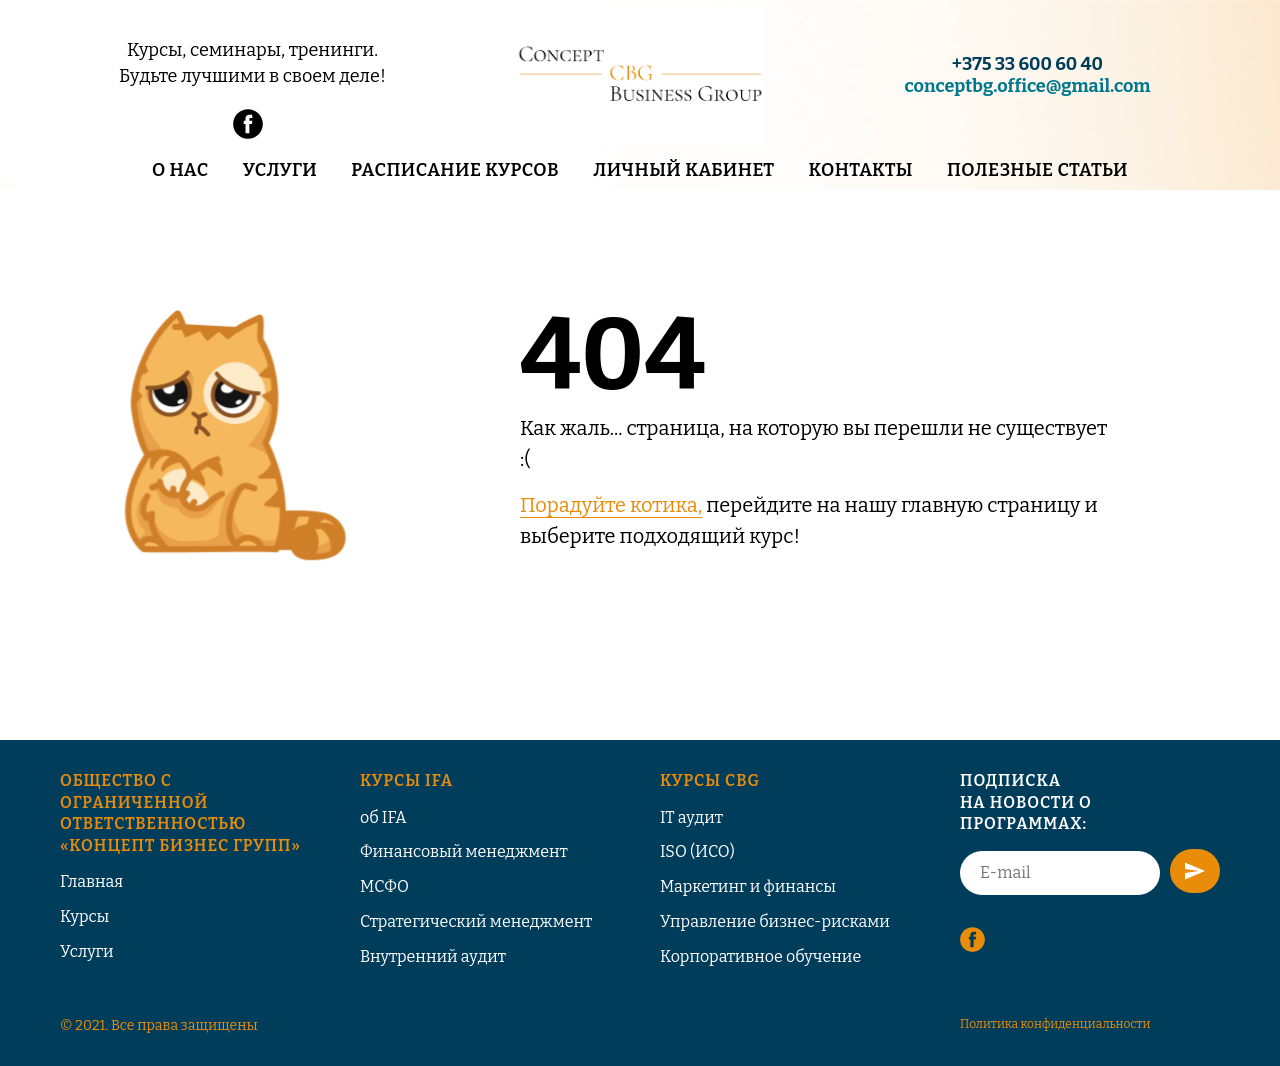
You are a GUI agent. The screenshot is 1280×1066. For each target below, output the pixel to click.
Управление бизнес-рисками (775, 921)
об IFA (383, 817)
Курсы (84, 916)
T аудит (694, 817)
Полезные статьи (1037, 170)
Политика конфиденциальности (1055, 1024)
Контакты (861, 170)
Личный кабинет (683, 170)
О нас (180, 170)
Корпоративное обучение (760, 956)
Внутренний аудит (433, 956)
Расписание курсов (455, 170)
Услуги (280, 170)
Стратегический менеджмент (476, 921)
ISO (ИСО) (697, 851)
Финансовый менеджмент (464, 851)
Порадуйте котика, (611, 505)
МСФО (384, 886)
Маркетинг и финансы (748, 886)
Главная (91, 881)
